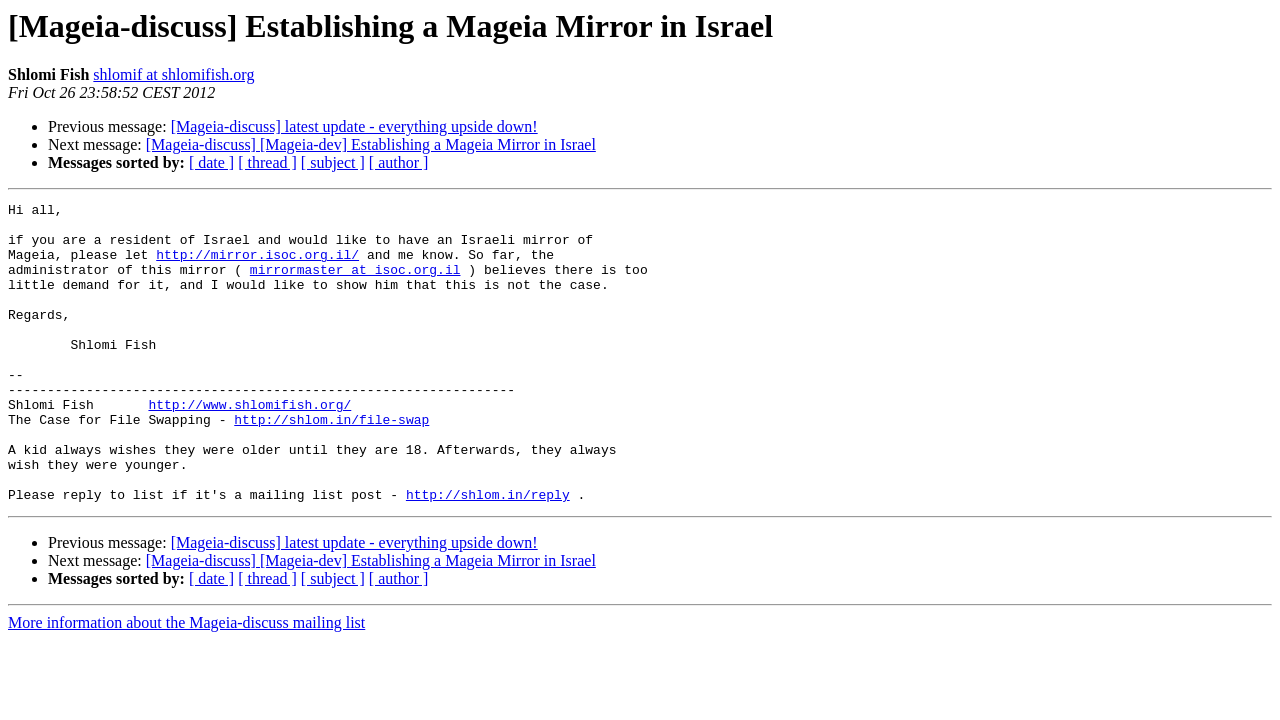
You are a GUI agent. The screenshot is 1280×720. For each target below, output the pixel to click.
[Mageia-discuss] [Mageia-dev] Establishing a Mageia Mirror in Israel (371, 144)
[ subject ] (333, 162)
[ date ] (211, 162)
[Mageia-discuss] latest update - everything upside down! (354, 126)
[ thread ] (267, 162)
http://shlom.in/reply (488, 554)
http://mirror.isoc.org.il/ (257, 266)
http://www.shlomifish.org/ (249, 446)
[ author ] (399, 162)
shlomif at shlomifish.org (173, 74)
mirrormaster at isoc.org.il (355, 284)
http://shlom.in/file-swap (331, 464)
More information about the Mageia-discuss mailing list (186, 682)
